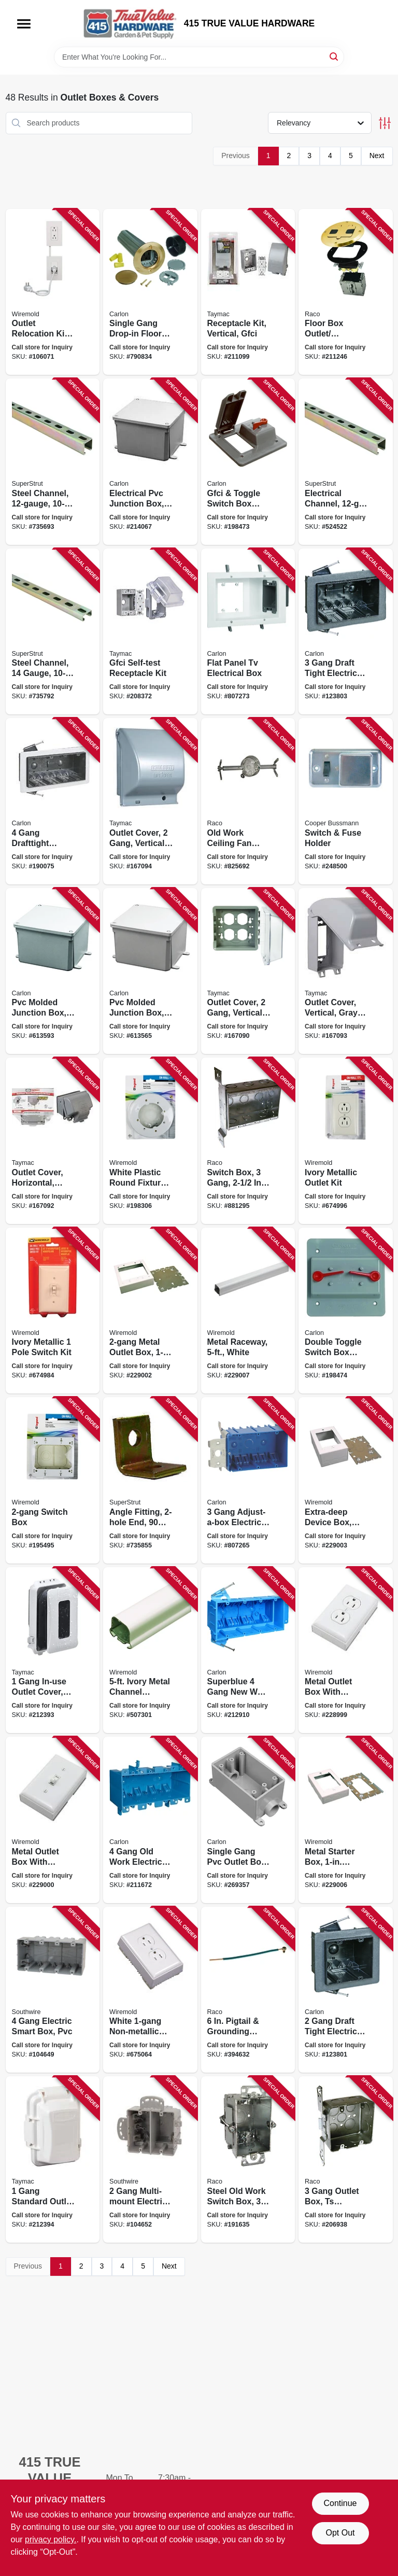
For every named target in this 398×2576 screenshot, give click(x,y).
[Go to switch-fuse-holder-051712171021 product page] (345, 801)
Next (377, 155)
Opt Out (339, 2532)
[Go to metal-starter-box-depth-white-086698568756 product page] (345, 1820)
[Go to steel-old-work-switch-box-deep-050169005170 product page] (248, 2159)
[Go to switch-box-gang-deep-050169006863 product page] (248, 1141)
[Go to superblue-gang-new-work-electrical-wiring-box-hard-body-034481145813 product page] (248, 1650)
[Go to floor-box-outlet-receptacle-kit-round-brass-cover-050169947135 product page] (345, 292)
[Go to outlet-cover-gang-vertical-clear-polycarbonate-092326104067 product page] (248, 971)
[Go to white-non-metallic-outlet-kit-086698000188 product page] (150, 1990)
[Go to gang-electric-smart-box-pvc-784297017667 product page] (53, 1990)
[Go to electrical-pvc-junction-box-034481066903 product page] (150, 461)
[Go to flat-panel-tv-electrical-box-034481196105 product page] (248, 631)
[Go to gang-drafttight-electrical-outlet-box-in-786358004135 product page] (53, 801)
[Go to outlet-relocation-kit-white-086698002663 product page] (53, 292)
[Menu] (24, 24)
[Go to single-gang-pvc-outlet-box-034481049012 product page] (248, 1820)
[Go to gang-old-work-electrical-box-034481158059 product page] (150, 1820)
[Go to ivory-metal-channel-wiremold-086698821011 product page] (150, 1650)
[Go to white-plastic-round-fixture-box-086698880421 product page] (150, 1141)
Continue (340, 2503)
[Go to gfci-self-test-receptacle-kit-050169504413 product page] (150, 631)
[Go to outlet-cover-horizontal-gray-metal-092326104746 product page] (53, 1141)
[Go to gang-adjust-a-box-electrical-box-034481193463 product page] (248, 1480)
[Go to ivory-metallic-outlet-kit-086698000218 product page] (345, 1141)
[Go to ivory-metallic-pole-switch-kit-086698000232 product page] (53, 1311)
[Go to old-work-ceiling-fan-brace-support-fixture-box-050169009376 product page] (248, 801)
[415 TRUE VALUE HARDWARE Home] (130, 23)
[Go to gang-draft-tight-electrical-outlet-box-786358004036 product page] (345, 631)
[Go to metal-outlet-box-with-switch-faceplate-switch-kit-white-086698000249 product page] (53, 1820)
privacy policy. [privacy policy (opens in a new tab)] (50, 2539)
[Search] (334, 56)
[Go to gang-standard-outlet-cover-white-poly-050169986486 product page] (53, 2159)
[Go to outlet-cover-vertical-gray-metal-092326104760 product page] (345, 971)
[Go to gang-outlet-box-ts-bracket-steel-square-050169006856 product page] (345, 2159)
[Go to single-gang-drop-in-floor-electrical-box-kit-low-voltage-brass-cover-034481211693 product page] (150, 292)
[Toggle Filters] (385, 123)
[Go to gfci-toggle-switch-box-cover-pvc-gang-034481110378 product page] (248, 461)
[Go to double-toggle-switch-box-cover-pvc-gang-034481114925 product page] (345, 1311)
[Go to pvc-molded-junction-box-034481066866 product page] (53, 971)
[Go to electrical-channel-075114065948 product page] (345, 461)
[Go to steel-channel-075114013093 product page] (53, 461)
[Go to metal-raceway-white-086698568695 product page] (248, 1311)
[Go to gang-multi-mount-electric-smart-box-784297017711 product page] (150, 2159)
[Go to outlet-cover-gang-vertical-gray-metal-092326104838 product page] (150, 801)
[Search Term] (199, 57)
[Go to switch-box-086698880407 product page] (53, 1480)
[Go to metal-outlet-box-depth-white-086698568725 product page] (150, 1311)
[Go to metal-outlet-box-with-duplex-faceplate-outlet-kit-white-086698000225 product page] (345, 1650)
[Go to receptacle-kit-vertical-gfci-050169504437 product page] (248, 292)
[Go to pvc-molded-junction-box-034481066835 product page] (150, 971)
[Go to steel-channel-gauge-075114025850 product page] (53, 631)
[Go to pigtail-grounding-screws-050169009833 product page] (248, 1990)
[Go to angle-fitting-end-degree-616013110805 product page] (150, 1480)
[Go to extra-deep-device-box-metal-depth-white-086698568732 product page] (345, 1480)
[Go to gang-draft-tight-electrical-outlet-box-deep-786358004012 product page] (345, 1990)
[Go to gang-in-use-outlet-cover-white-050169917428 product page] (53, 1650)
